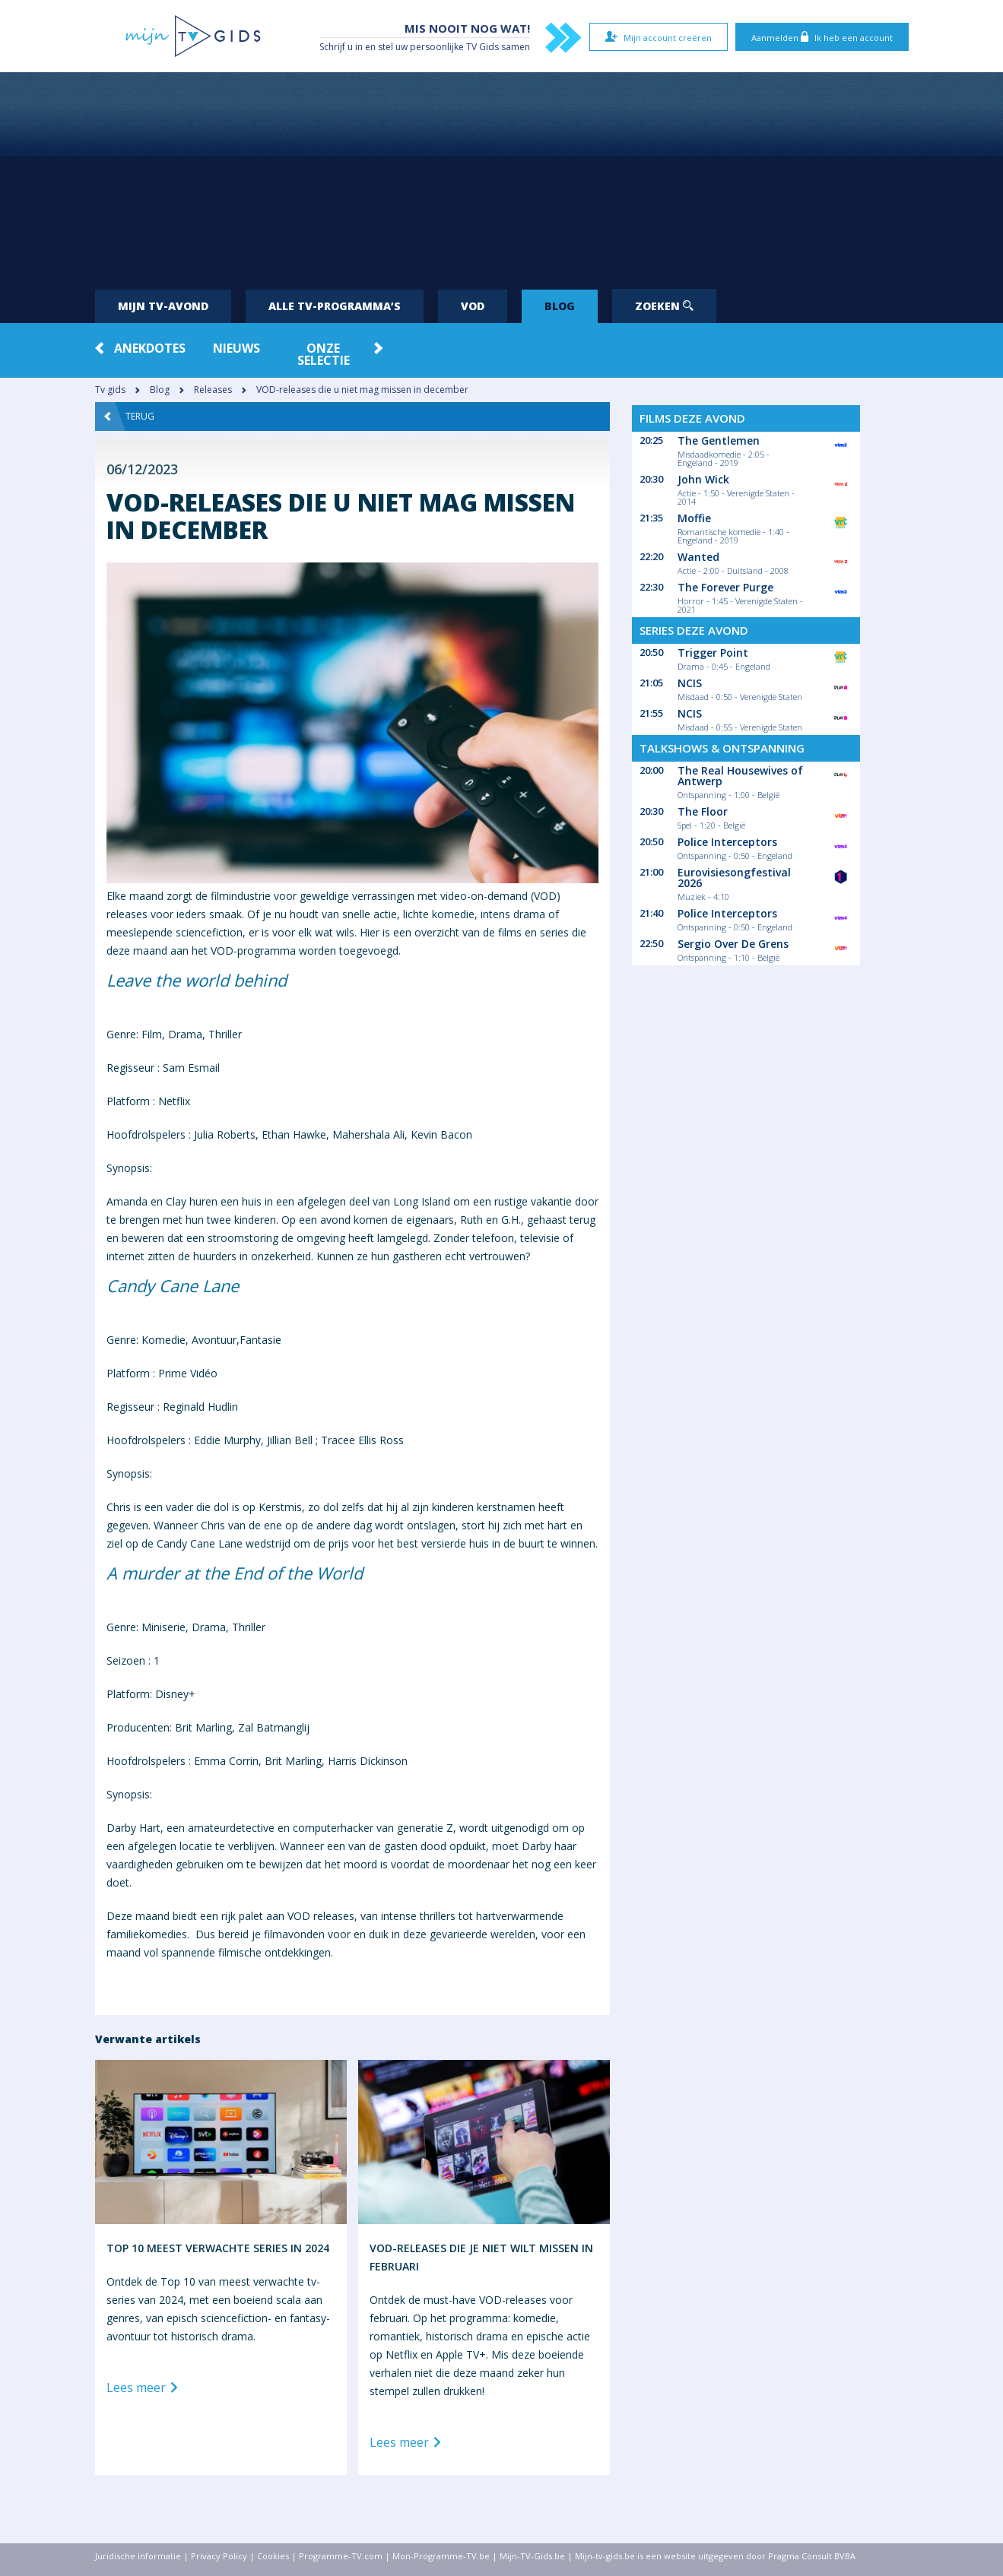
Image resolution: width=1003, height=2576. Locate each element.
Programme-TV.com (340, 2556)
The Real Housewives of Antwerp (740, 775)
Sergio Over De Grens (733, 943)
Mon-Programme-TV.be (441, 2556)
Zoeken (664, 306)
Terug (129, 416)
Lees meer (144, 2388)
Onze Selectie (323, 354)
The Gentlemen (719, 440)
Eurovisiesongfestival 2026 (734, 877)
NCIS (690, 683)
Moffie (694, 518)
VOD (472, 306)
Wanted (698, 557)
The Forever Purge (725, 587)
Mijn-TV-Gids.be (532, 2556)
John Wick (703, 479)
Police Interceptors (727, 842)
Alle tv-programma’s (334, 306)
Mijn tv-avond (163, 306)
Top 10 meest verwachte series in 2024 (217, 2248)
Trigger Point (713, 652)
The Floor (703, 811)
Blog (559, 306)
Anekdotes (150, 348)
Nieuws (236, 348)
